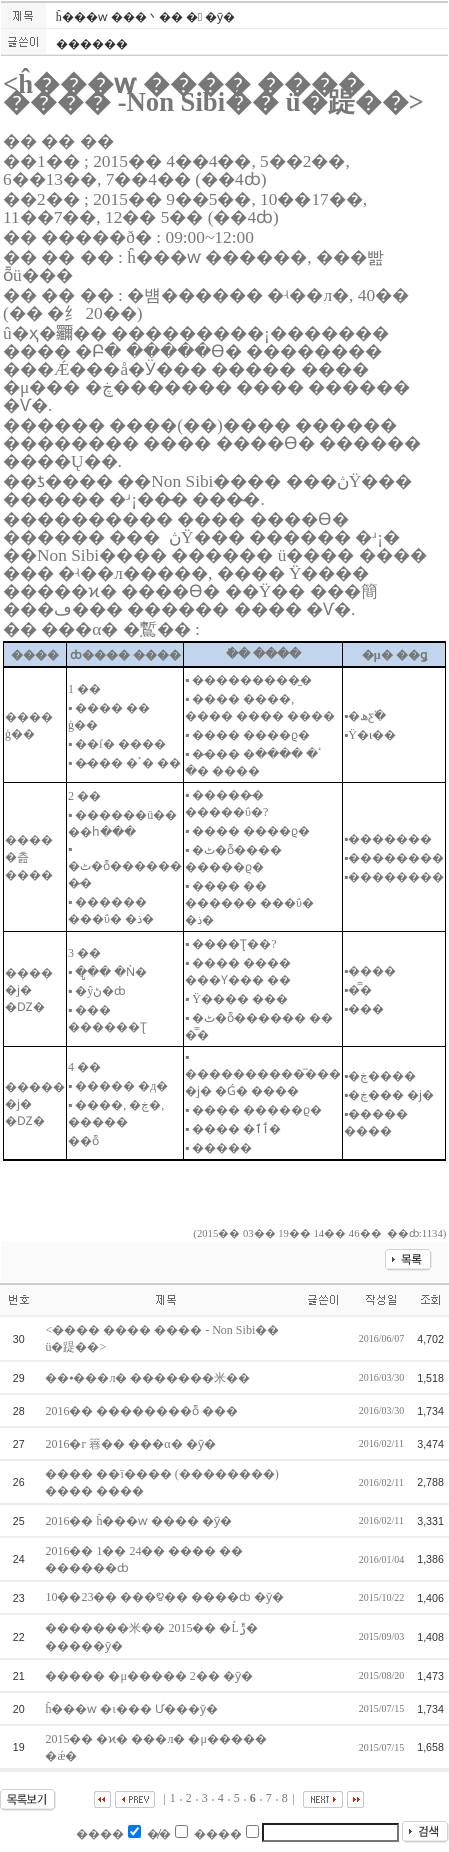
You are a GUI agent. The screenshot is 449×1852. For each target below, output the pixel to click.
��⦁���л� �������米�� (149, 1378)
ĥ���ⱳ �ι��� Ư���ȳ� (132, 1709)
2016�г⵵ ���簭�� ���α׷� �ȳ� (131, 1444)
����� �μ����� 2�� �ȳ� (150, 1676)
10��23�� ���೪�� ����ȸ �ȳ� (166, 1597)
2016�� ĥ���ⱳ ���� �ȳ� (140, 1521)
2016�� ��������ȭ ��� (143, 1411)
